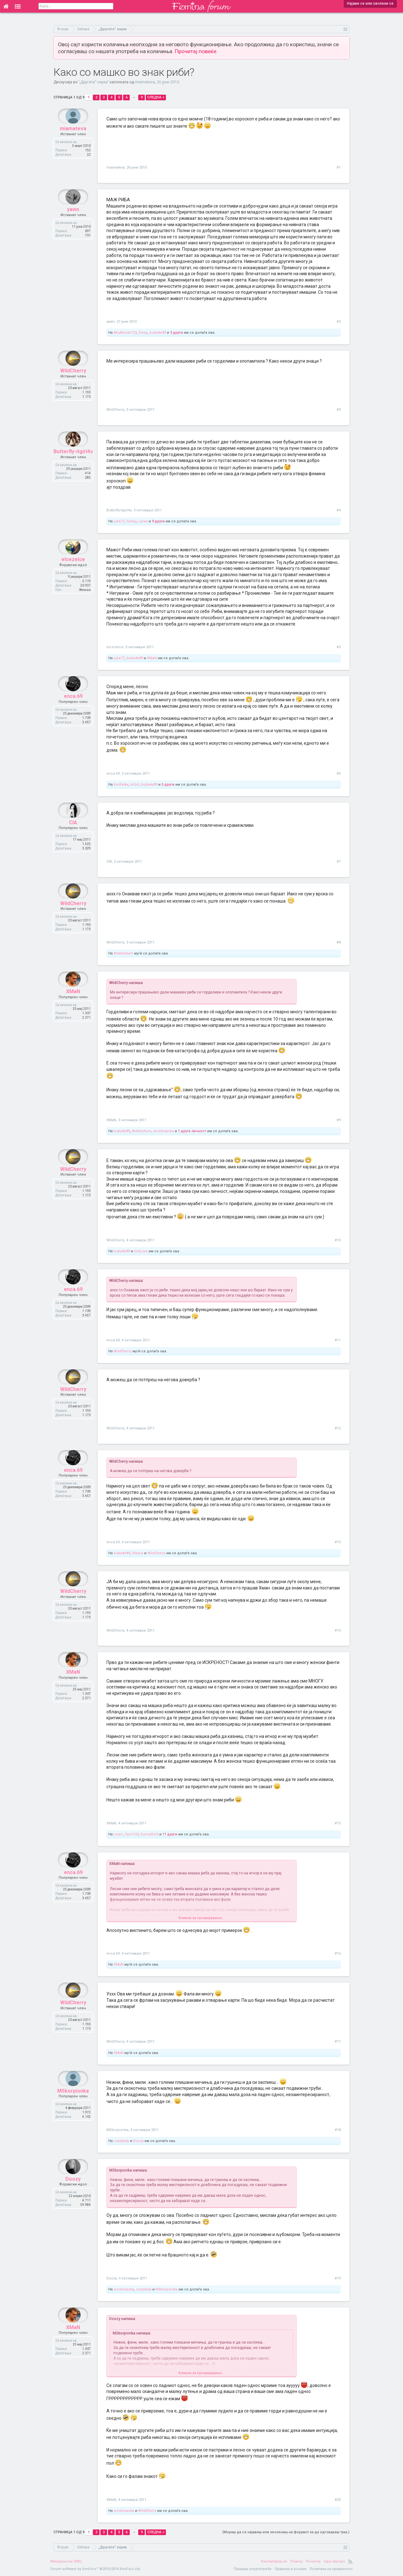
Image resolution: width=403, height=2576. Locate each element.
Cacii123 (132, 1834)
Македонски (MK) (66, 2561)
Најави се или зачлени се (370, 3)
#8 (339, 942)
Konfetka (121, 784)
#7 (339, 862)
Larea (143, 521)
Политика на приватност (331, 2569)
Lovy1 (118, 1834)
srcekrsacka (163, 1131)
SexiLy (132, 521)
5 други (168, 784)
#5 (339, 647)
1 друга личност (192, 1131)
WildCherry (73, 386)
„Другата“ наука (93, 82)
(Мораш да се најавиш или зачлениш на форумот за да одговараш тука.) (285, 2532)
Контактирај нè (274, 2561)
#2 (339, 322)
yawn (73, 224)
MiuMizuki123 (125, 333)
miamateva (145, 82)
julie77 (119, 521)
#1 (339, 167)
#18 (338, 2130)
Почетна (313, 2561)
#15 (338, 1823)
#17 (338, 2041)
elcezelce (73, 574)
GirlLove (141, 1251)
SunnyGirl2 (149, 1834)
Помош (296, 2561)
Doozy (138, 2141)
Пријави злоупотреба (252, 2569)
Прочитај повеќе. (196, 51)
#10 (338, 1240)
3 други (176, 333)
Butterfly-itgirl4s (73, 467)
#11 (338, 1340)
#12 (338, 1428)
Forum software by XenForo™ (95, 2569)
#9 (339, 1120)
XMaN (152, 658)
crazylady (121, 2141)
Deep (143, 333)
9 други (158, 521)
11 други (169, 1834)
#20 (338, 2500)
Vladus (137, 1553)
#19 (338, 2278)
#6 (339, 773)
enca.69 (73, 711)
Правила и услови (290, 2569)
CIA (73, 838)
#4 (339, 510)
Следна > (155, 97)
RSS (350, 2561)
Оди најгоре (334, 2561)
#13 (338, 1542)
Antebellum (123, 953)
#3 (339, 410)
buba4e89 (158, 333)
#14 (338, 1630)
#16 (338, 1953)
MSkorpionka (73, 2106)
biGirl (134, 784)
